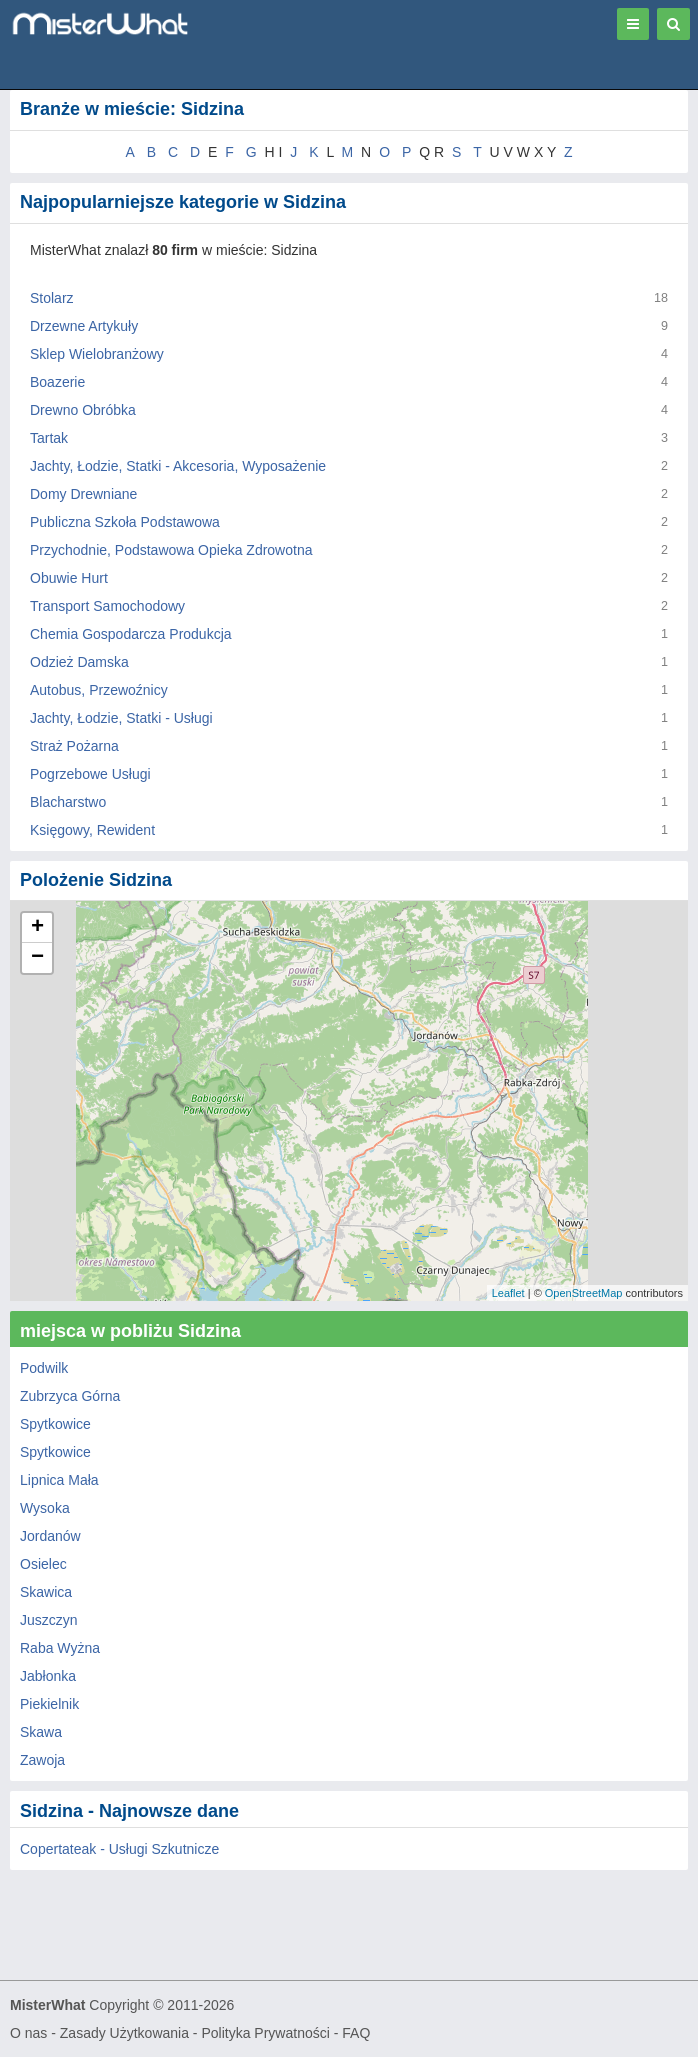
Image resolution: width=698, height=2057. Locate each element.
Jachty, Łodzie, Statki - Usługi (121, 718)
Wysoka (45, 1508)
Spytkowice (55, 1424)
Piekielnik (49, 1704)
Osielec (43, 1564)
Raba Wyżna (60, 1648)
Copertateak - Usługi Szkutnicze (119, 1849)
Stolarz (52, 298)
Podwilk (44, 1368)
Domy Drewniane (83, 494)
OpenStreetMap (584, 1293)
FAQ (356, 2033)
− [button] (37, 958)
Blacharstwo (68, 802)
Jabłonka (48, 1676)
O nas (28, 2033)
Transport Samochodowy (107, 606)
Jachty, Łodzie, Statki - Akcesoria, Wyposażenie (178, 466)
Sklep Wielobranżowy (97, 354)
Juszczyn (49, 1620)
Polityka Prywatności (265, 2033)
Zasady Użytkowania (124, 2033)
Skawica (46, 1592)
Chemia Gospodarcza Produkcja (131, 634)
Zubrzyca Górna (70, 1396)
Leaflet (508, 1293)
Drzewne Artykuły (84, 326)
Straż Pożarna (74, 746)
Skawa (41, 1732)
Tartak (49, 438)
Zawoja (42, 1760)
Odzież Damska (79, 662)
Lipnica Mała (59, 1480)
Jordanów (50, 1536)
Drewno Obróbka (83, 410)
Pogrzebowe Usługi (90, 774)
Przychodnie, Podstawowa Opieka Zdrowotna (171, 550)
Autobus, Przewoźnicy (99, 690)
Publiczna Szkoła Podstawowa (125, 522)
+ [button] (37, 928)
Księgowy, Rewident (92, 830)
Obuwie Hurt (69, 578)
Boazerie (57, 382)
